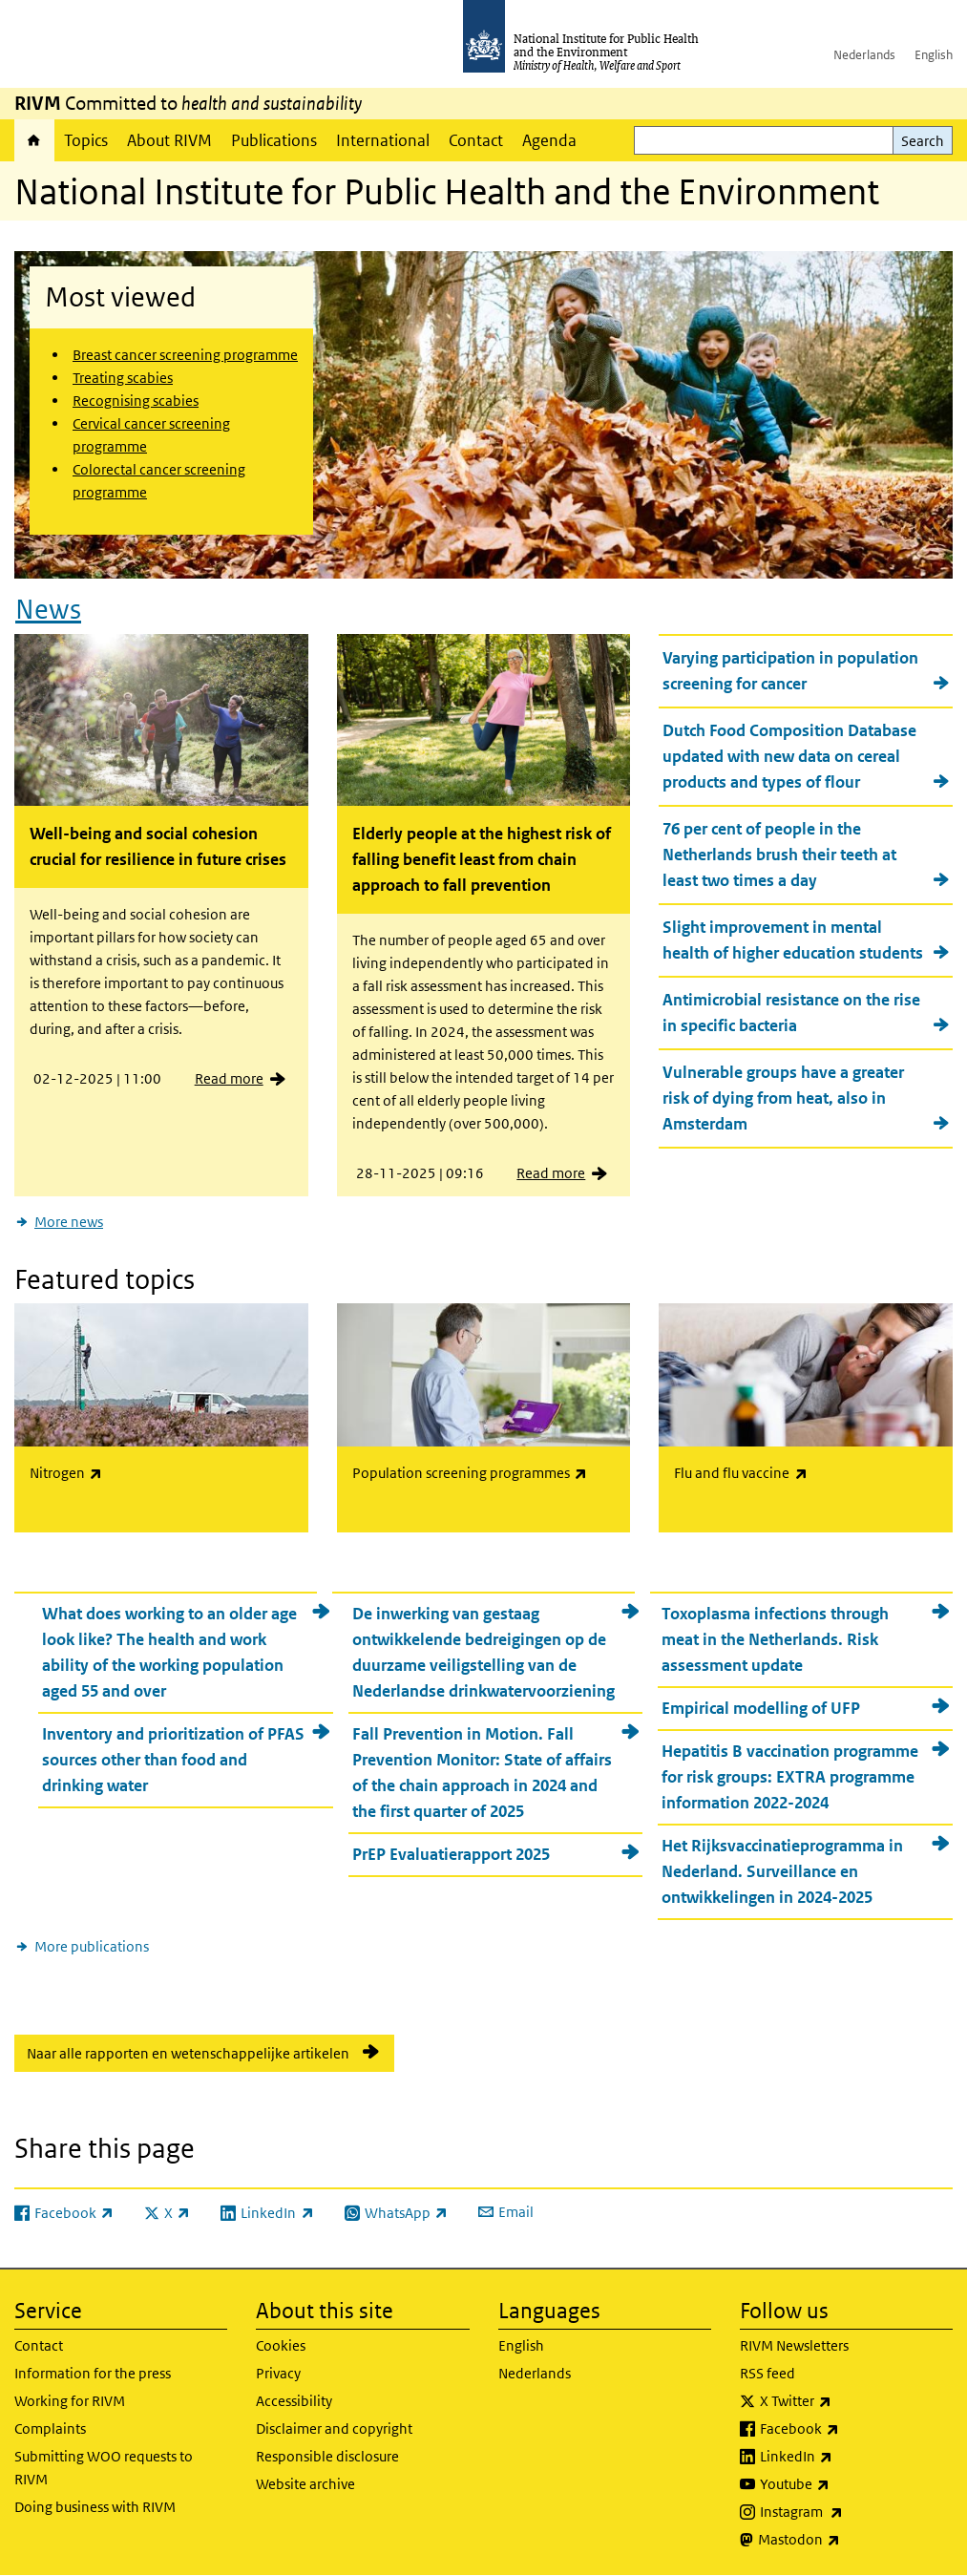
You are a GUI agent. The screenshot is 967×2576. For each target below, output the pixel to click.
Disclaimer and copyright (334, 2428)
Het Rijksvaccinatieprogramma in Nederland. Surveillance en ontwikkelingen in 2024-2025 (782, 1871)
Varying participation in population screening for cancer (790, 670)
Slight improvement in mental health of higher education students (792, 940)
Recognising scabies (136, 400)
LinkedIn (846, 2456)
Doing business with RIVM (95, 2507)
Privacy (278, 2373)
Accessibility (294, 2401)
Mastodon (849, 2539)
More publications (91, 1946)
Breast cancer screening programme (185, 355)
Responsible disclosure (327, 2456)
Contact (476, 140)
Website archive (305, 2484)
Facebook (849, 2429)
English (933, 55)
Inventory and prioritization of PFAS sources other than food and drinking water (173, 1759)
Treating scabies (123, 378)
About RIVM (169, 140)
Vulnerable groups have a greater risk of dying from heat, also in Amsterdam (783, 1098)
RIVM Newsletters (794, 2345)
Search (922, 141)
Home (34, 140)
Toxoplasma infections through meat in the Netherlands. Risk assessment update (775, 1639)
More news (68, 1222)
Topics (86, 140)
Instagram (851, 2512)
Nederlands (864, 55)
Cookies (280, 2345)
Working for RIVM (69, 2401)
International (383, 140)
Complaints (50, 2428)
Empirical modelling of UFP (761, 1708)
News (48, 609)
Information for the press (92, 2373)
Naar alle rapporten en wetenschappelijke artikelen (188, 2053)
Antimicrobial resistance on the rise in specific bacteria (791, 1012)
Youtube (845, 2484)
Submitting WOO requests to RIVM (103, 2467)
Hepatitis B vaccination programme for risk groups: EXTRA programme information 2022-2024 (790, 1777)
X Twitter (846, 2401)
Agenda (549, 140)
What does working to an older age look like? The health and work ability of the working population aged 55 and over (169, 1652)
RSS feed (767, 2373)
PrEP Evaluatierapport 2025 (451, 1854)
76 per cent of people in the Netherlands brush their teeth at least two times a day (779, 854)
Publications (274, 140)
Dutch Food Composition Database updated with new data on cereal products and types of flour (789, 756)
